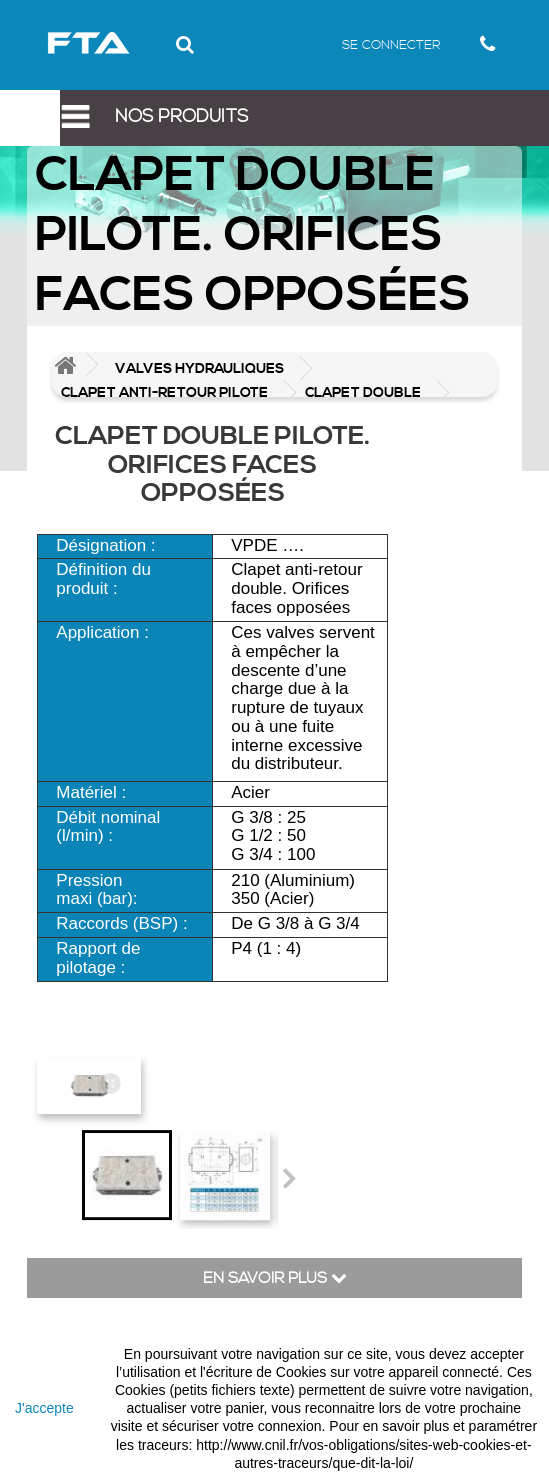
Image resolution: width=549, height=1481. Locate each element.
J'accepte (44, 1408)
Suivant (288, 1178)
